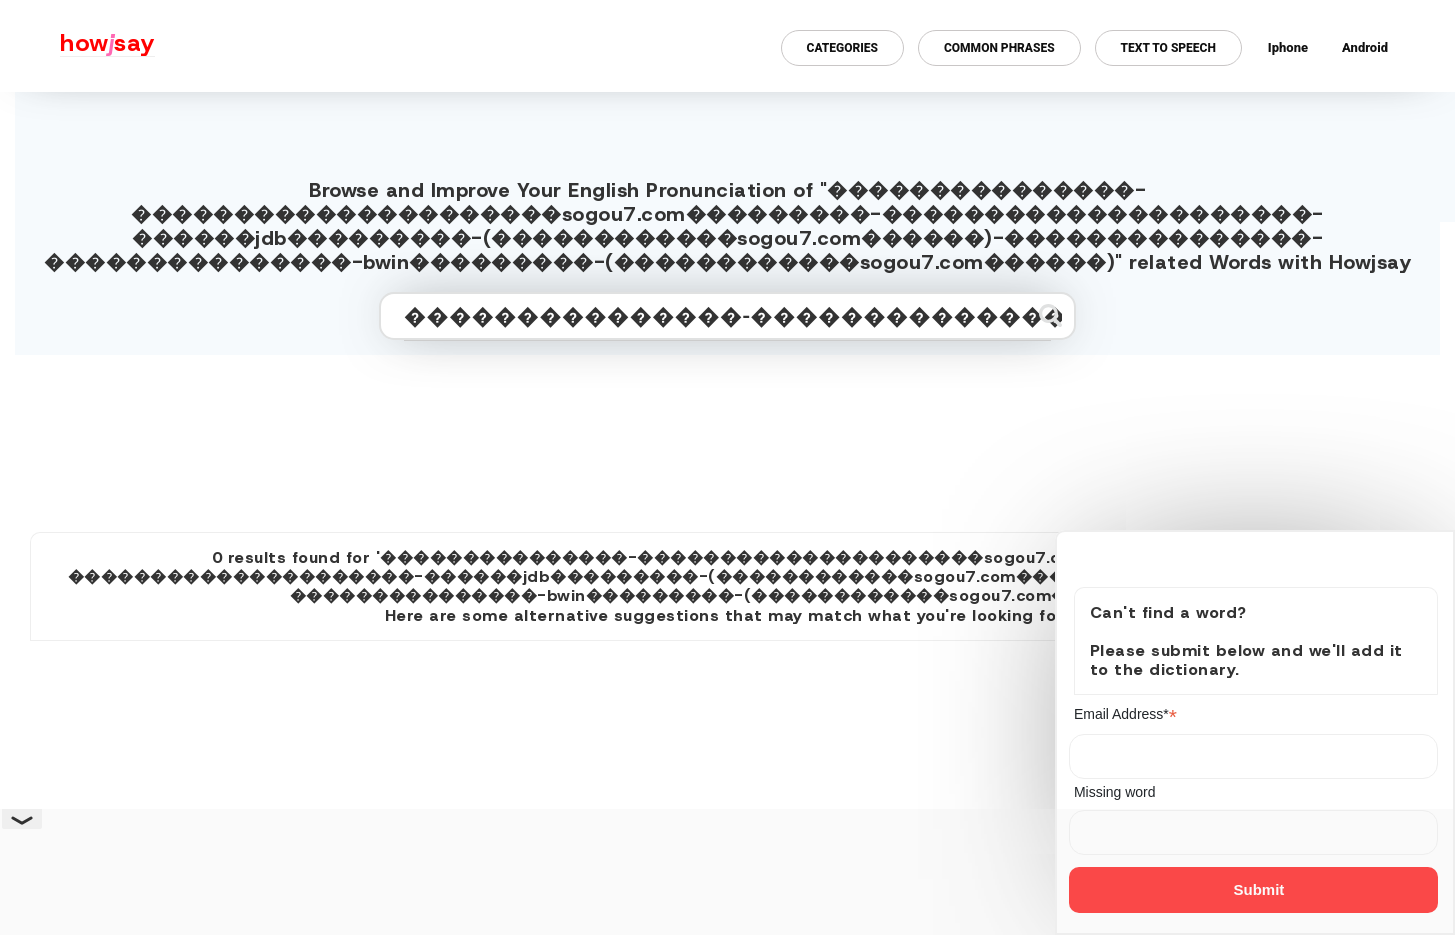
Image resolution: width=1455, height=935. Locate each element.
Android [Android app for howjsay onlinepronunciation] (1365, 47)
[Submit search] (1050, 315)
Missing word (1115, 792)
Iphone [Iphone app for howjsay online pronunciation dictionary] (1288, 47)
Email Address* (1125, 714)
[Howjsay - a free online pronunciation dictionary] (77, 46)
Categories (842, 48)
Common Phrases (999, 48)
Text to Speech (1168, 48)
